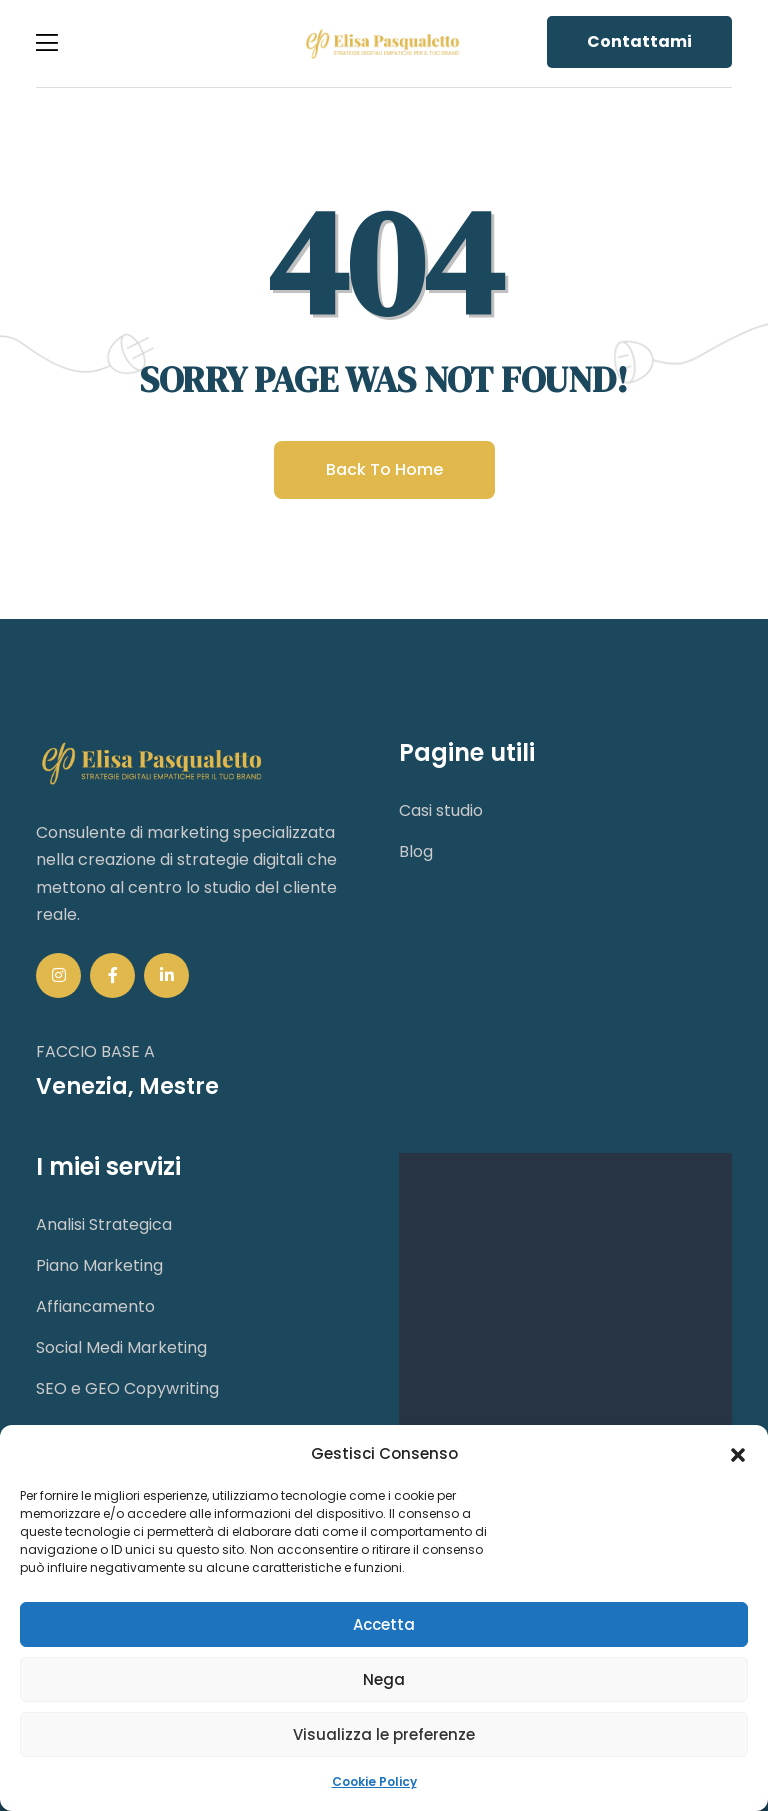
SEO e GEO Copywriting (127, 1388)
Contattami (639, 41)
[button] (738, 1454)
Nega (384, 1679)
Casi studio (441, 810)
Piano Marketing (99, 1265)
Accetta (384, 1624)
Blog (416, 851)
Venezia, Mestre (127, 1086)
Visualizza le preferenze (384, 1734)
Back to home (384, 469)
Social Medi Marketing (121, 1347)
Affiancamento (95, 1306)
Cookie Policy (374, 1781)
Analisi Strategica (104, 1224)
